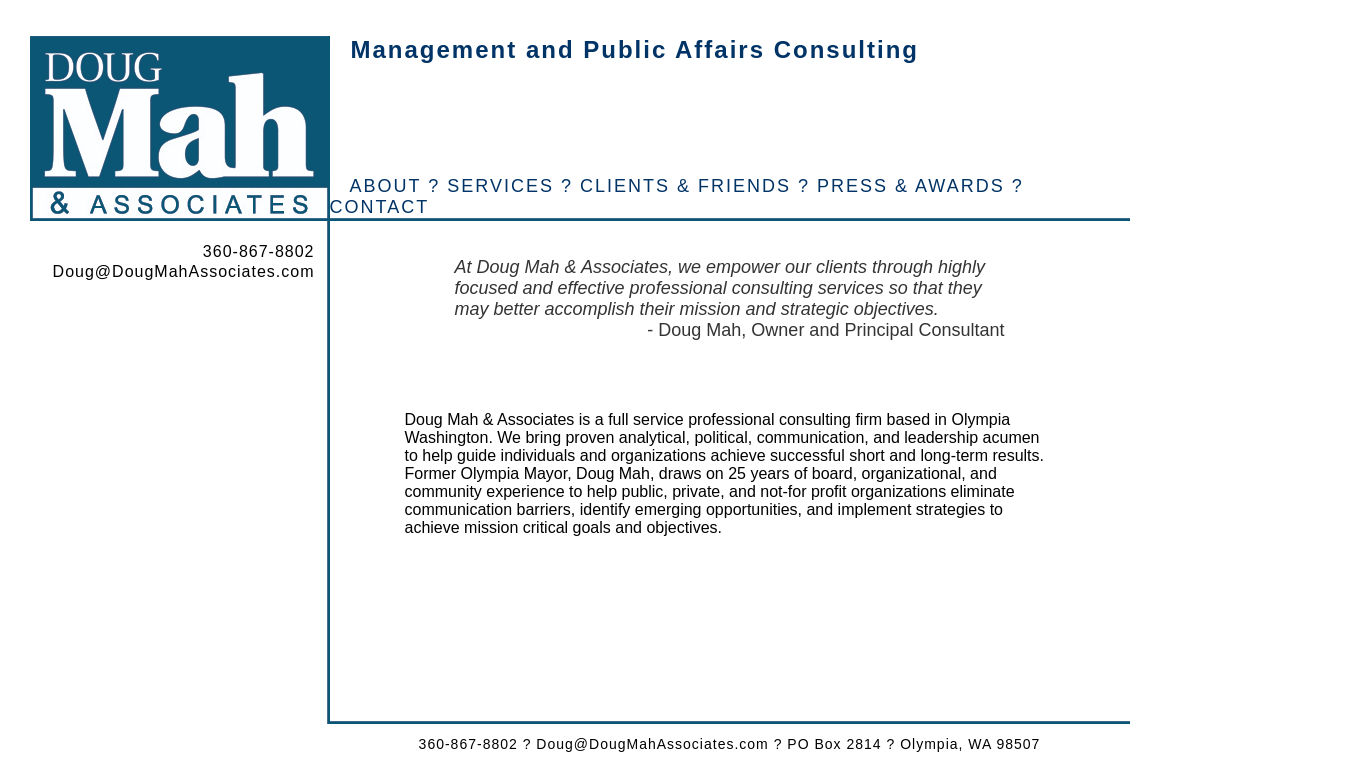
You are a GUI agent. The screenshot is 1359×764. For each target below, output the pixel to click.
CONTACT (380, 207)
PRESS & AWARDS (911, 186)
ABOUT (386, 186)
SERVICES (500, 186)
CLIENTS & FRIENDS (685, 186)
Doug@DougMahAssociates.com (184, 271)
